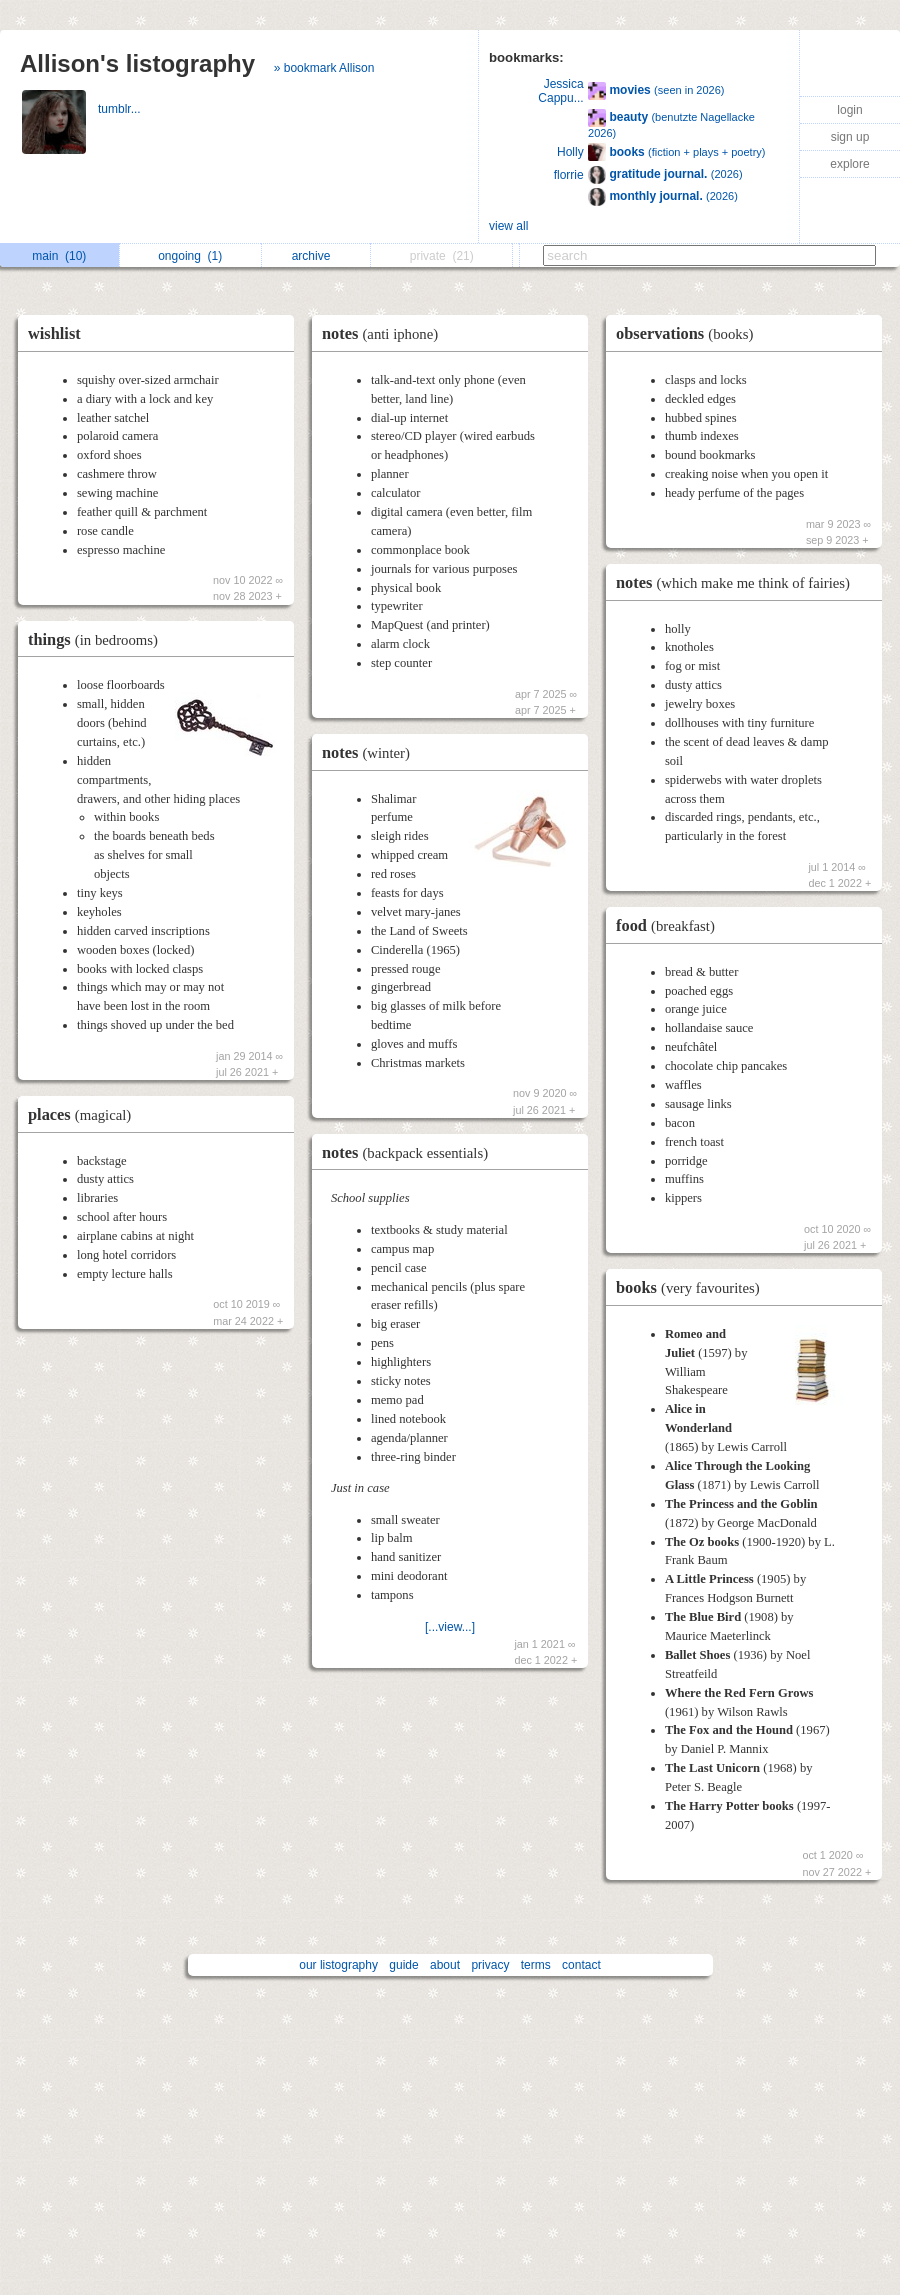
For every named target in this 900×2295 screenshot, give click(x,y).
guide (403, 1965)
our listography (338, 1965)
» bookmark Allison (324, 68)
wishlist (54, 333)
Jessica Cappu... (560, 91)
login (849, 110)
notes (385, 333)
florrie (569, 175)
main (59, 256)
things (98, 639)
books (693, 1287)
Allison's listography (137, 63)
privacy (490, 1965)
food (670, 925)
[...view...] (450, 1627)
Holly (570, 152)
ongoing (190, 256)
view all (508, 226)
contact (581, 1965)
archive (316, 256)
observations (689, 333)
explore (849, 164)
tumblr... (121, 109)
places (84, 1114)
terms (536, 1965)
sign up (850, 137)
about (445, 1965)
